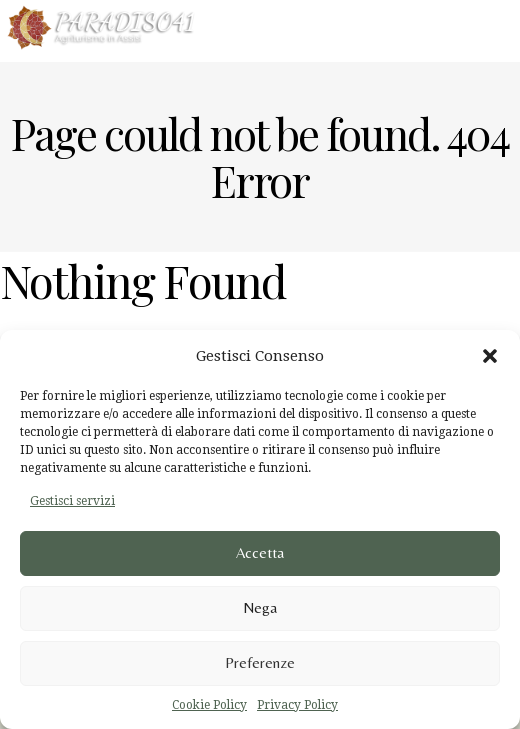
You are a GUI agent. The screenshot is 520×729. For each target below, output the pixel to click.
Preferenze (260, 662)
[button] (490, 356)
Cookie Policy (209, 705)
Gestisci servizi (72, 501)
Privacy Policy (297, 705)
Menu (482, 26)
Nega (260, 607)
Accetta (260, 552)
